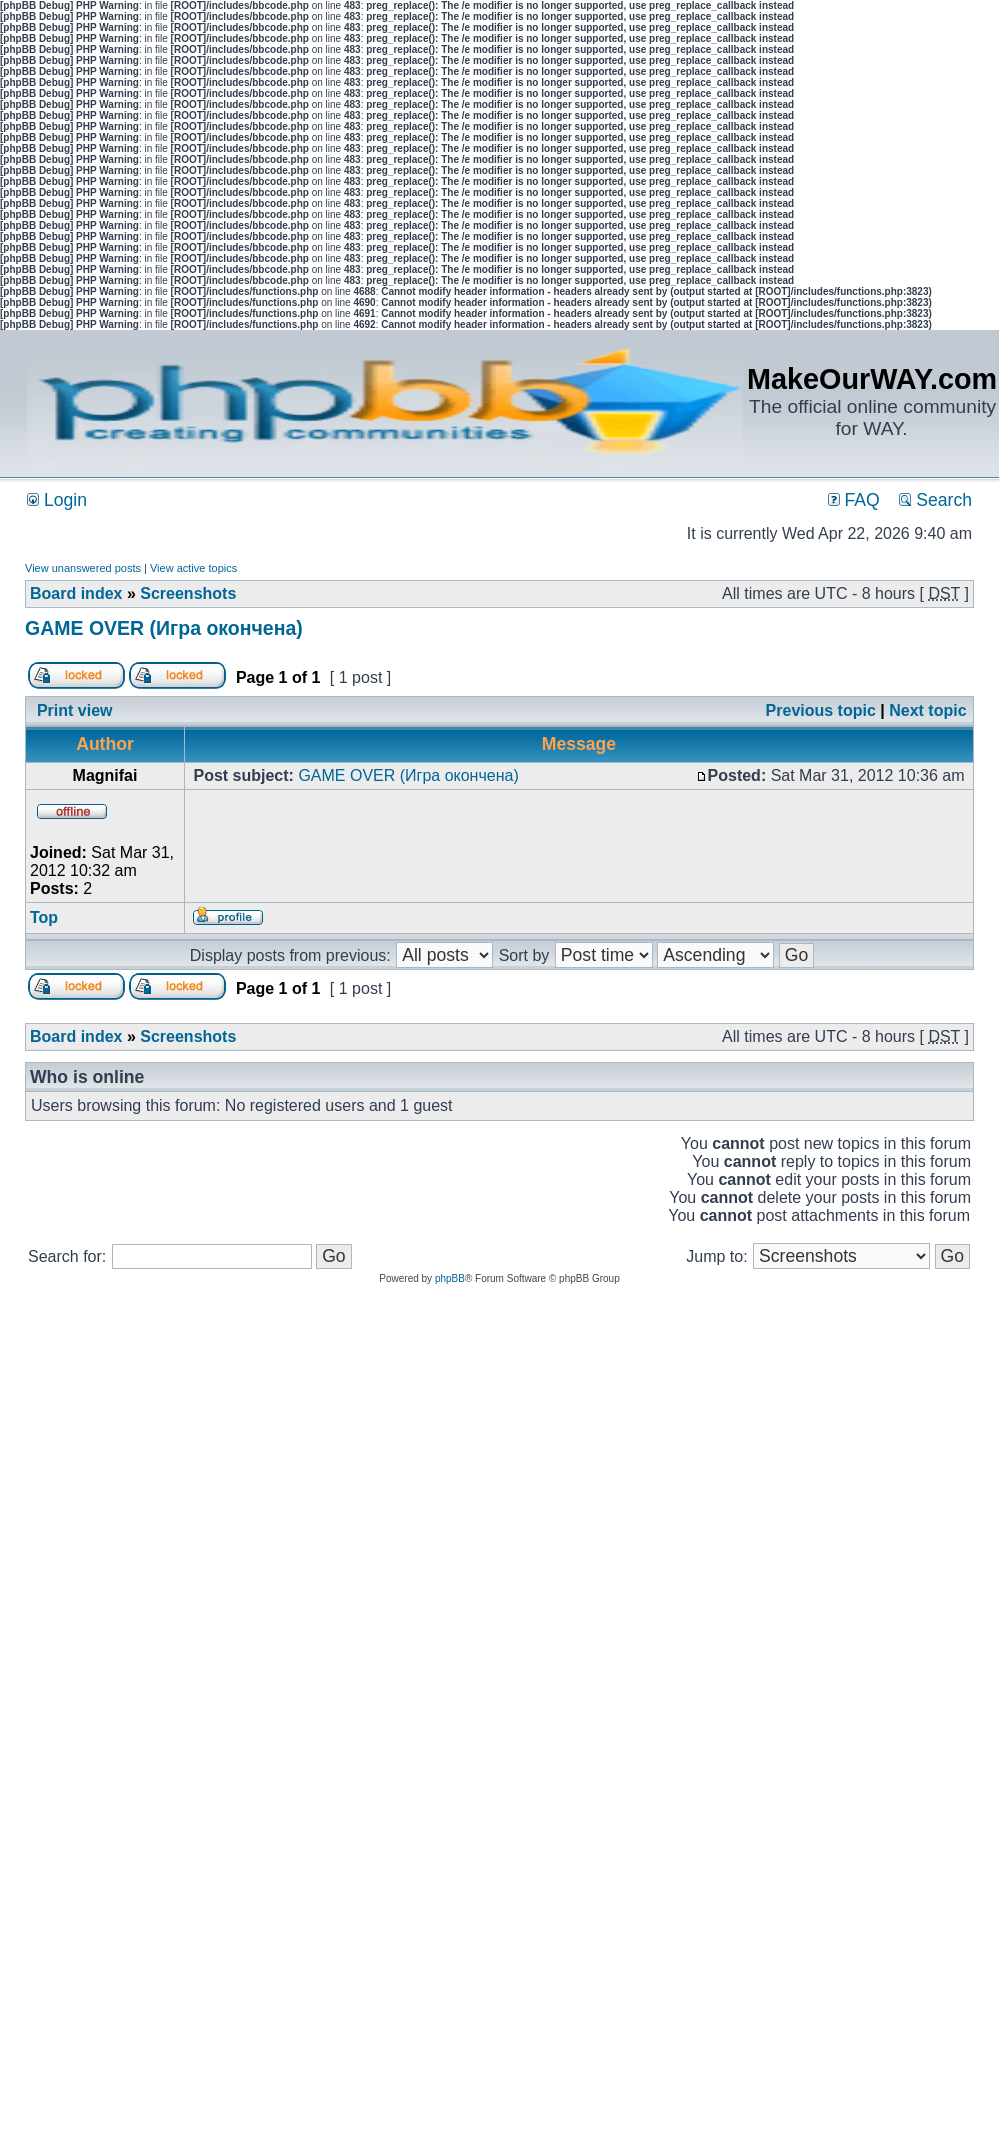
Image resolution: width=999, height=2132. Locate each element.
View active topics (193, 568)
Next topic (927, 710)
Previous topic (821, 710)
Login (57, 500)
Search (935, 500)
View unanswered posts (83, 568)
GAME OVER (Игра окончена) (164, 628)
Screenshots (188, 593)
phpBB (450, 1278)
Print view (75, 710)
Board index (76, 593)
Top (44, 917)
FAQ (854, 500)
